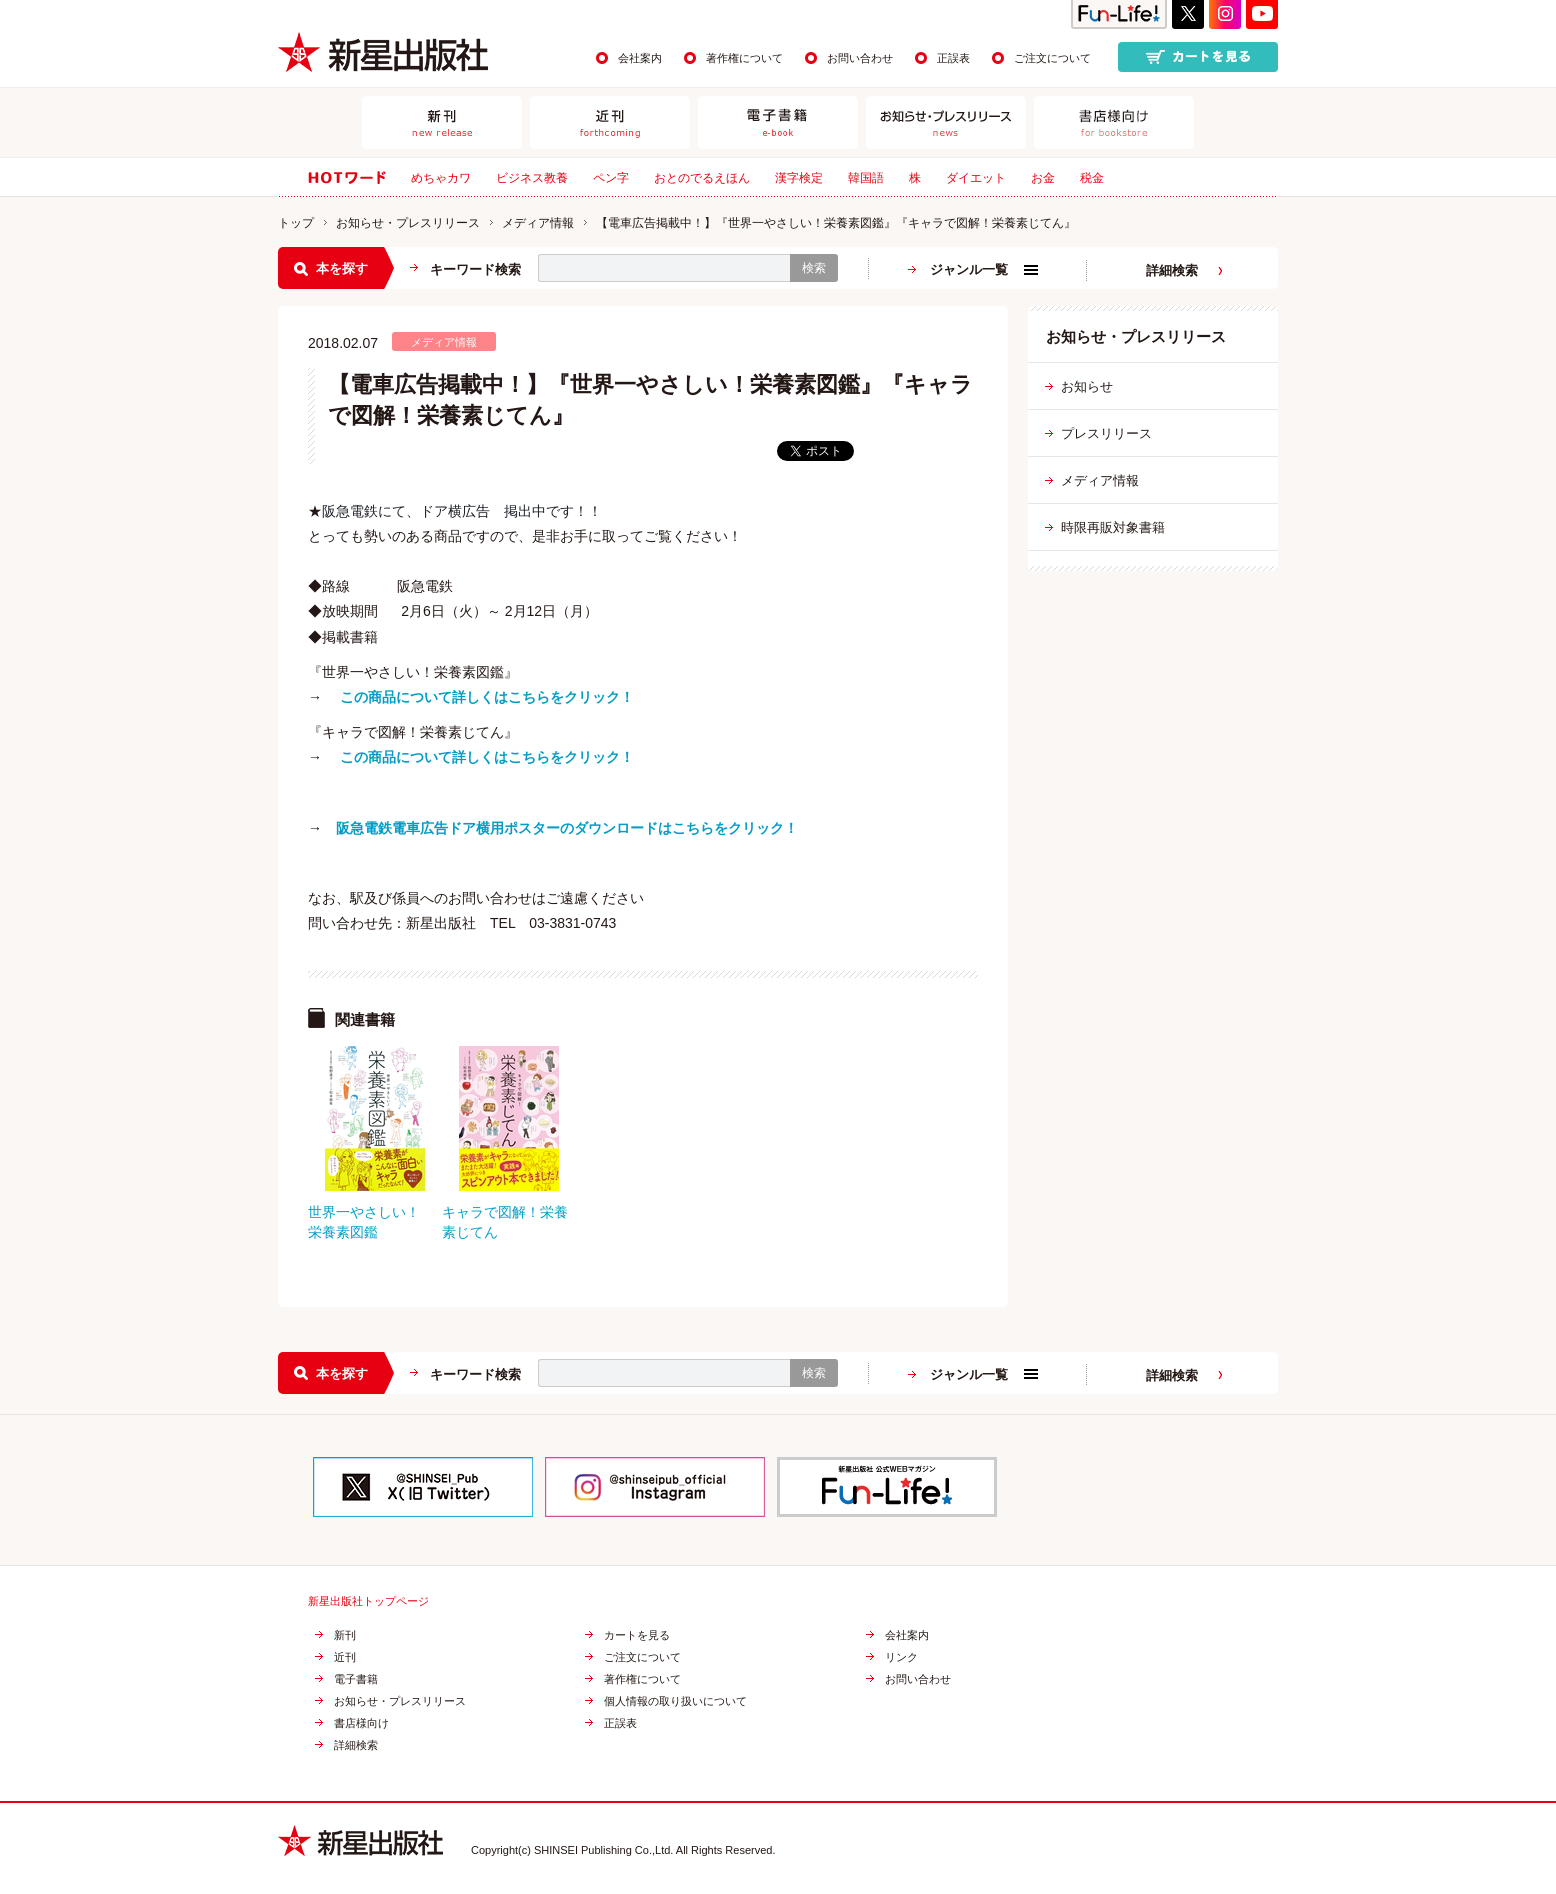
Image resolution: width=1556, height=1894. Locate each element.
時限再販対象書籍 (1113, 527)
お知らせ (1087, 386)
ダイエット (976, 178)
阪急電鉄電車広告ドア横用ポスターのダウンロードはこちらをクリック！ (567, 828)
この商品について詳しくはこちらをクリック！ (487, 697)
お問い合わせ (860, 58)
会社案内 (640, 58)
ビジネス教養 (532, 178)
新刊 (345, 1635)
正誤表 (953, 58)
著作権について (744, 58)
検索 (814, 268)
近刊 (345, 1657)
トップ (296, 223)
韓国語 (866, 178)
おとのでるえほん (702, 178)
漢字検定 (799, 178)
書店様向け (361, 1723)
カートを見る (637, 1635)
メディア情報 (538, 223)
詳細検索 (1172, 270)
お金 (1043, 178)
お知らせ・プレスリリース (408, 223)
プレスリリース (1106, 433)
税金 (1092, 178)
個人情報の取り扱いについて (675, 1701)
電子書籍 (356, 1679)
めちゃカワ (441, 178)
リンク (901, 1657)
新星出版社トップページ (368, 1601)
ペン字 (611, 178)
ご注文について (1052, 58)
